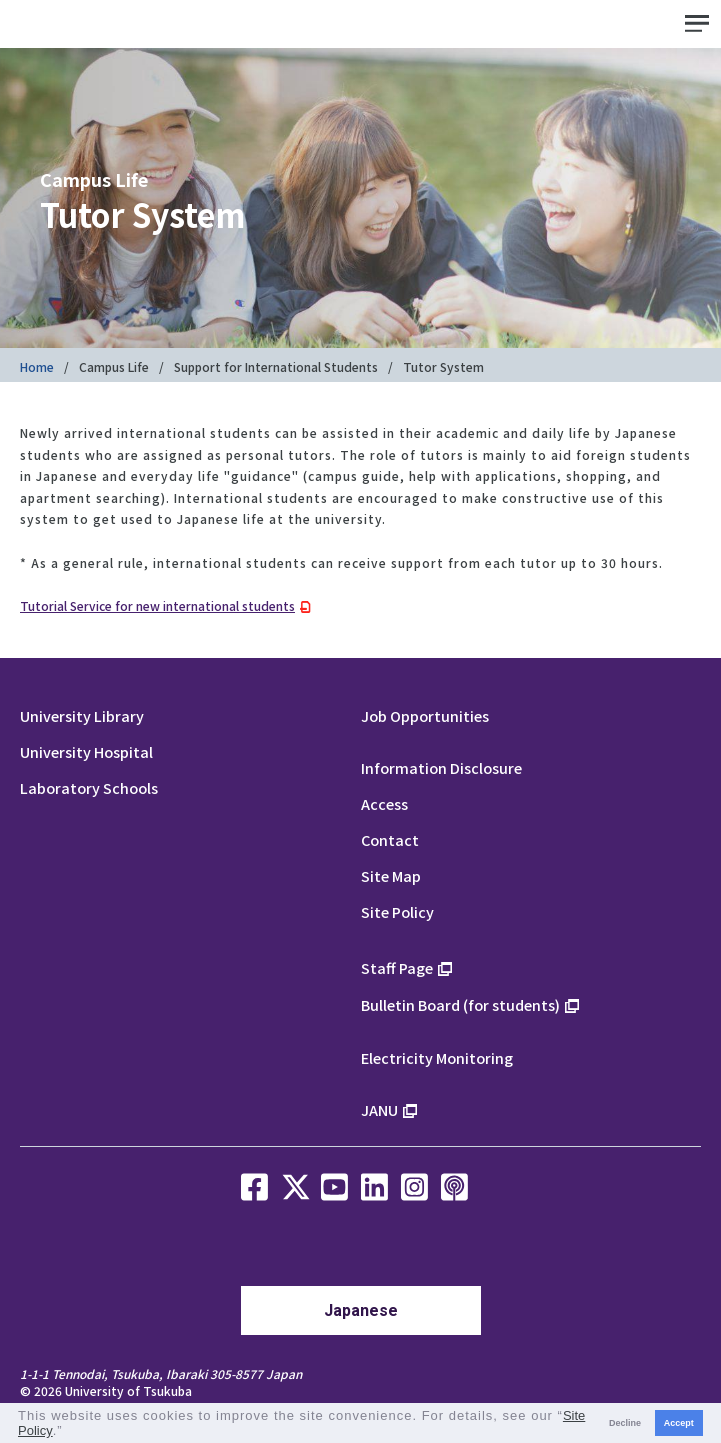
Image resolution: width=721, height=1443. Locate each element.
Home (37, 366)
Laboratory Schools (89, 787)
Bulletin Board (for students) (460, 1004)
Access (384, 803)
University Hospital (86, 751)
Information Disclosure (441, 767)
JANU (379, 1109)
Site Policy (397, 911)
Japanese (361, 1310)
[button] (69, 1432)
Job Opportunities (425, 715)
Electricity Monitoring (437, 1057)
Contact (390, 839)
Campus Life (114, 366)
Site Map (391, 875)
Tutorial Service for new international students (157, 605)
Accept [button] (679, 1423)
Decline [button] (625, 1423)
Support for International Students (276, 366)
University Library (82, 715)
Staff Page (397, 967)
